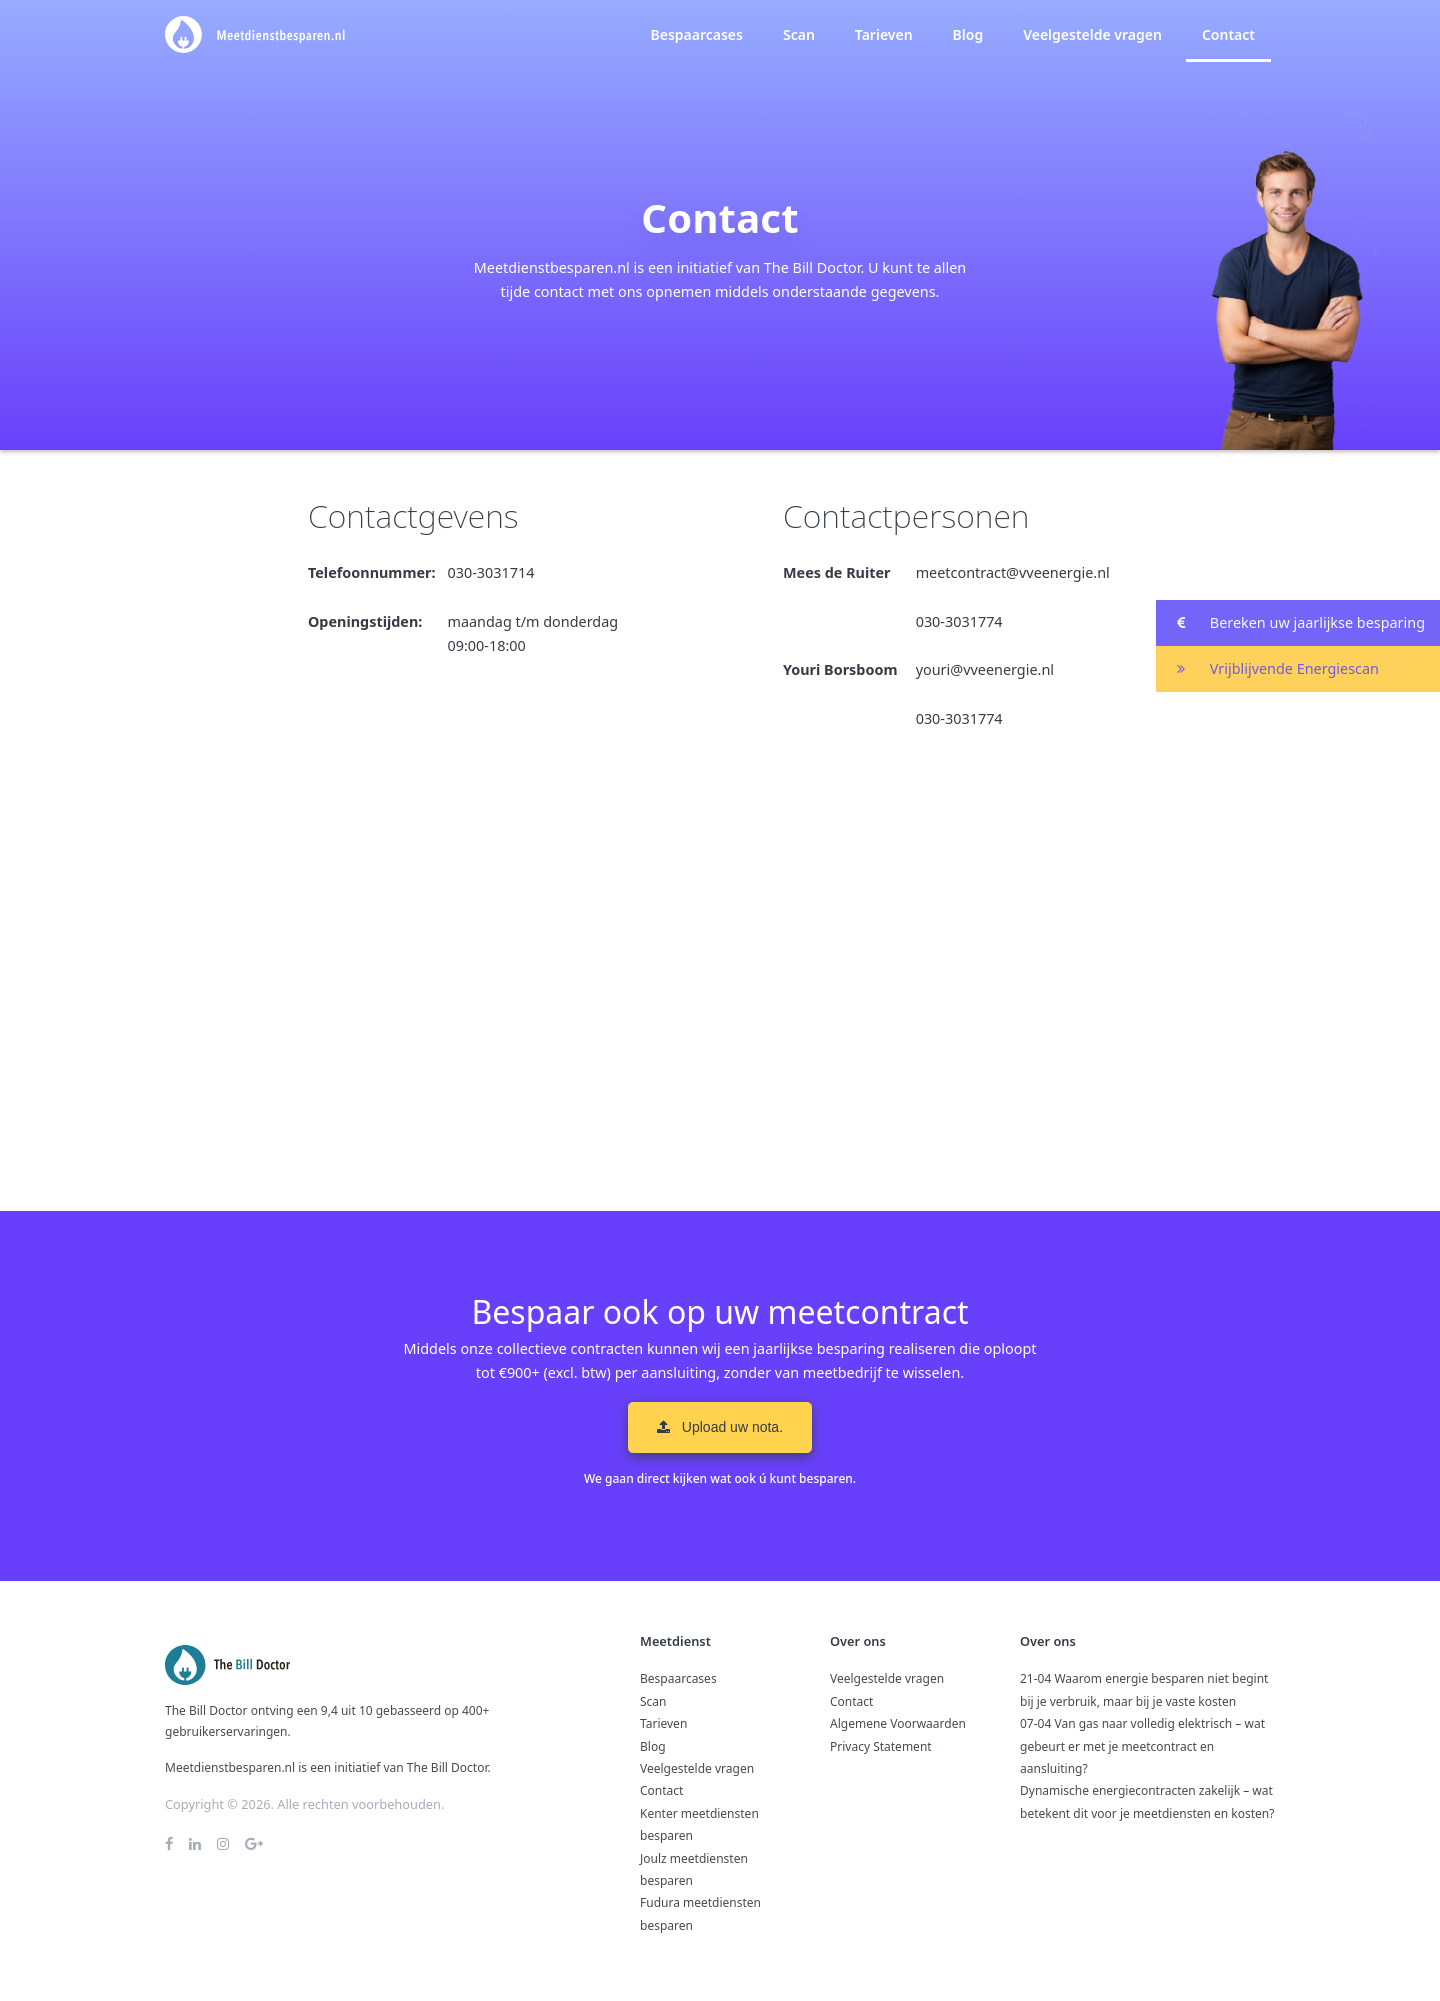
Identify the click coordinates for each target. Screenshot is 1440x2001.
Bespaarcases (696, 34)
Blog (968, 34)
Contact (1228, 34)
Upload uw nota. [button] (720, 1427)
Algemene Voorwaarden (898, 1723)
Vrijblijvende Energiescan (1267, 669)
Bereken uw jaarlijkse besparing (1290, 623)
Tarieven (884, 34)
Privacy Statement (881, 1746)
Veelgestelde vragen (1092, 34)
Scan (799, 34)
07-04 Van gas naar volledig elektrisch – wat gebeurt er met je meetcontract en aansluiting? (1142, 1746)
